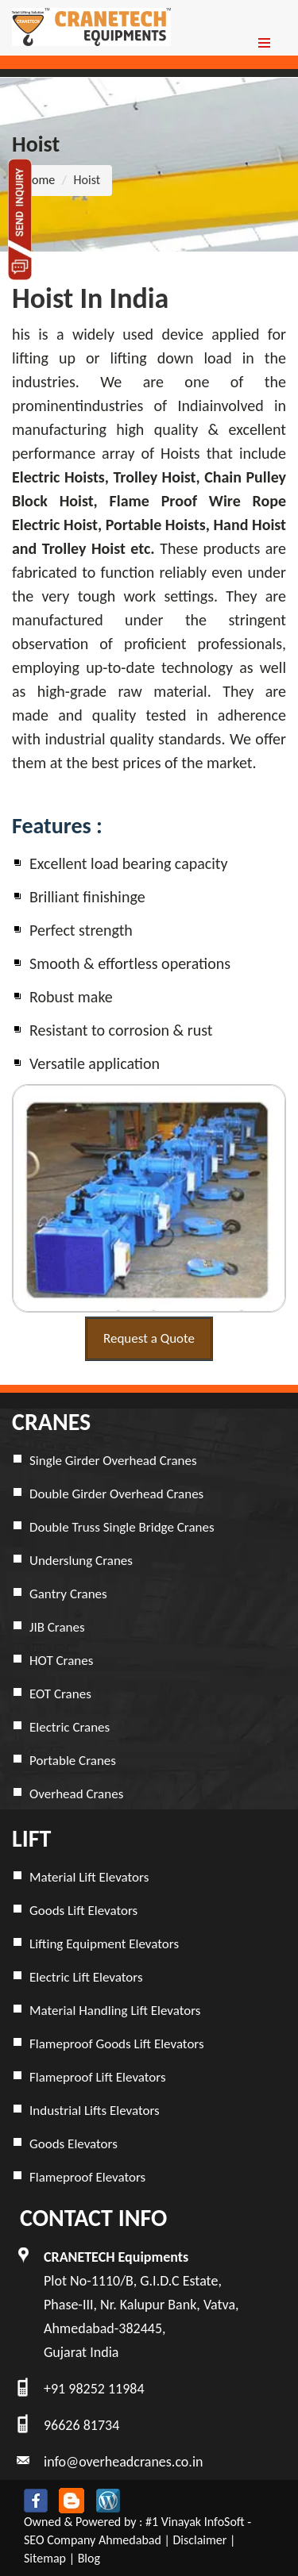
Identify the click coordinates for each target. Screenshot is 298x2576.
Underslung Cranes (81, 1560)
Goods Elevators (73, 2144)
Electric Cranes (69, 1727)
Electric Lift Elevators (86, 1977)
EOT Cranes (60, 1694)
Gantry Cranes (68, 1594)
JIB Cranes (57, 1627)
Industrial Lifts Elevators (94, 2110)
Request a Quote (149, 1338)
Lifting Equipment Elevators (104, 1944)
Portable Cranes (72, 1760)
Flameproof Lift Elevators (97, 2077)
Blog (89, 2558)
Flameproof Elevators (87, 2177)
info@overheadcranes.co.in (123, 2461)
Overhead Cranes (76, 1794)
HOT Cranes (61, 1660)
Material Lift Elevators (89, 1877)
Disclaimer (199, 2539)
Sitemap (45, 2558)
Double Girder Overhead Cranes (116, 1494)
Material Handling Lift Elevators (115, 2010)
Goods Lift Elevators (83, 1910)
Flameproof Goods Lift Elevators (116, 2044)
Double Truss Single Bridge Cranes (122, 1527)
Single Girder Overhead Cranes (113, 1460)
